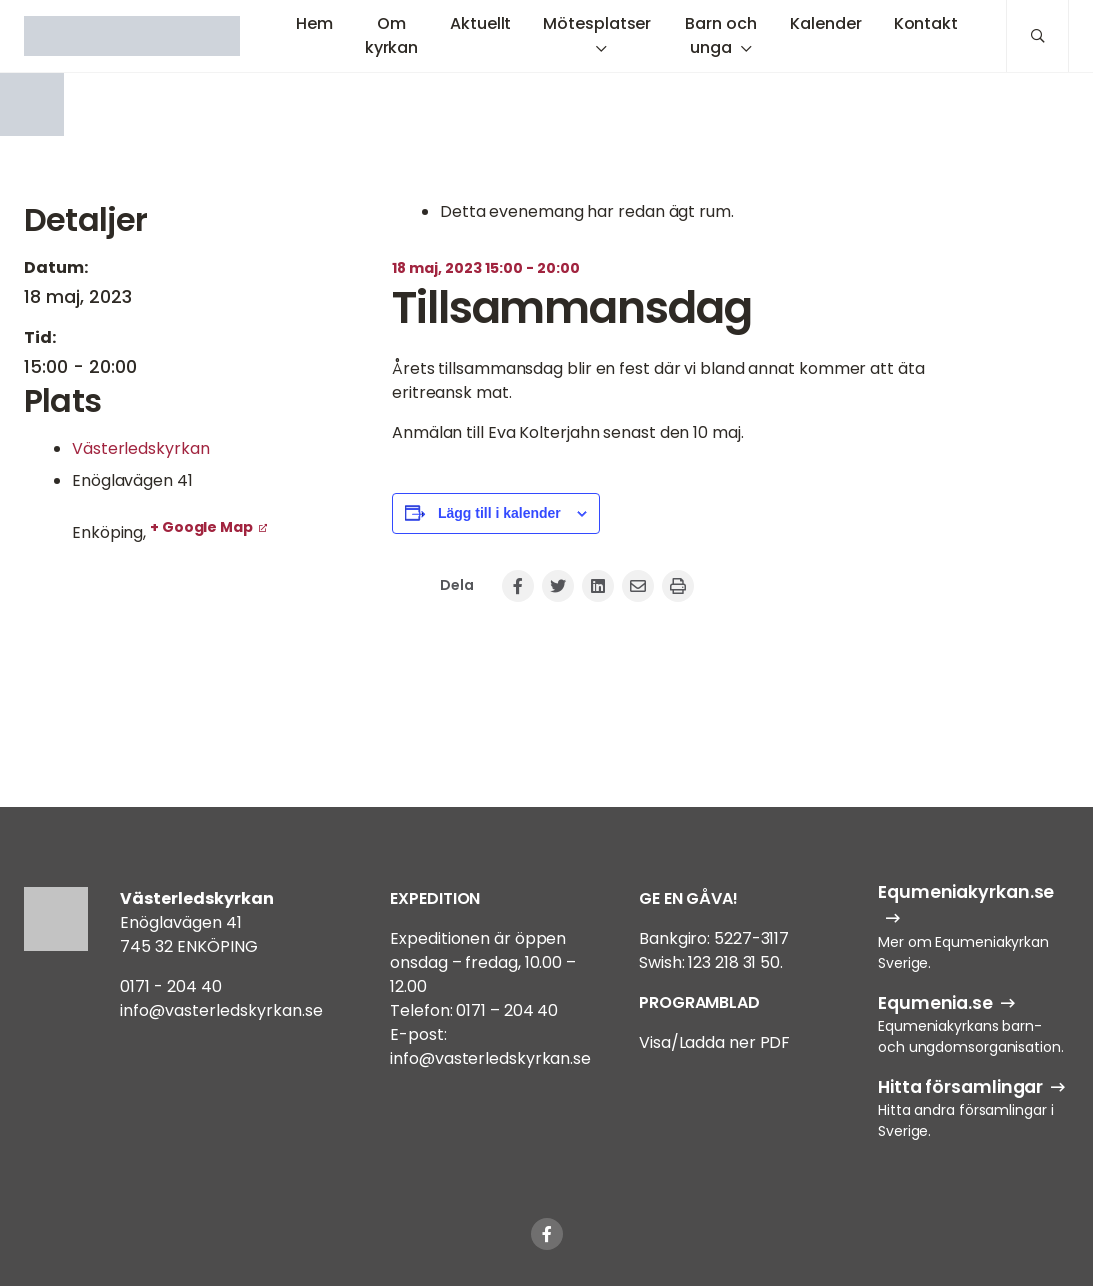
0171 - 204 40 (171, 986)
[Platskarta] (184, 652)
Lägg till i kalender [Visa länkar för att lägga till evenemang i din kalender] (499, 513)
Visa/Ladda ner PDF (714, 1042)
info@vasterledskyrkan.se (221, 1010)
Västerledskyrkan (140, 448)
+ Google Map (201, 527)
